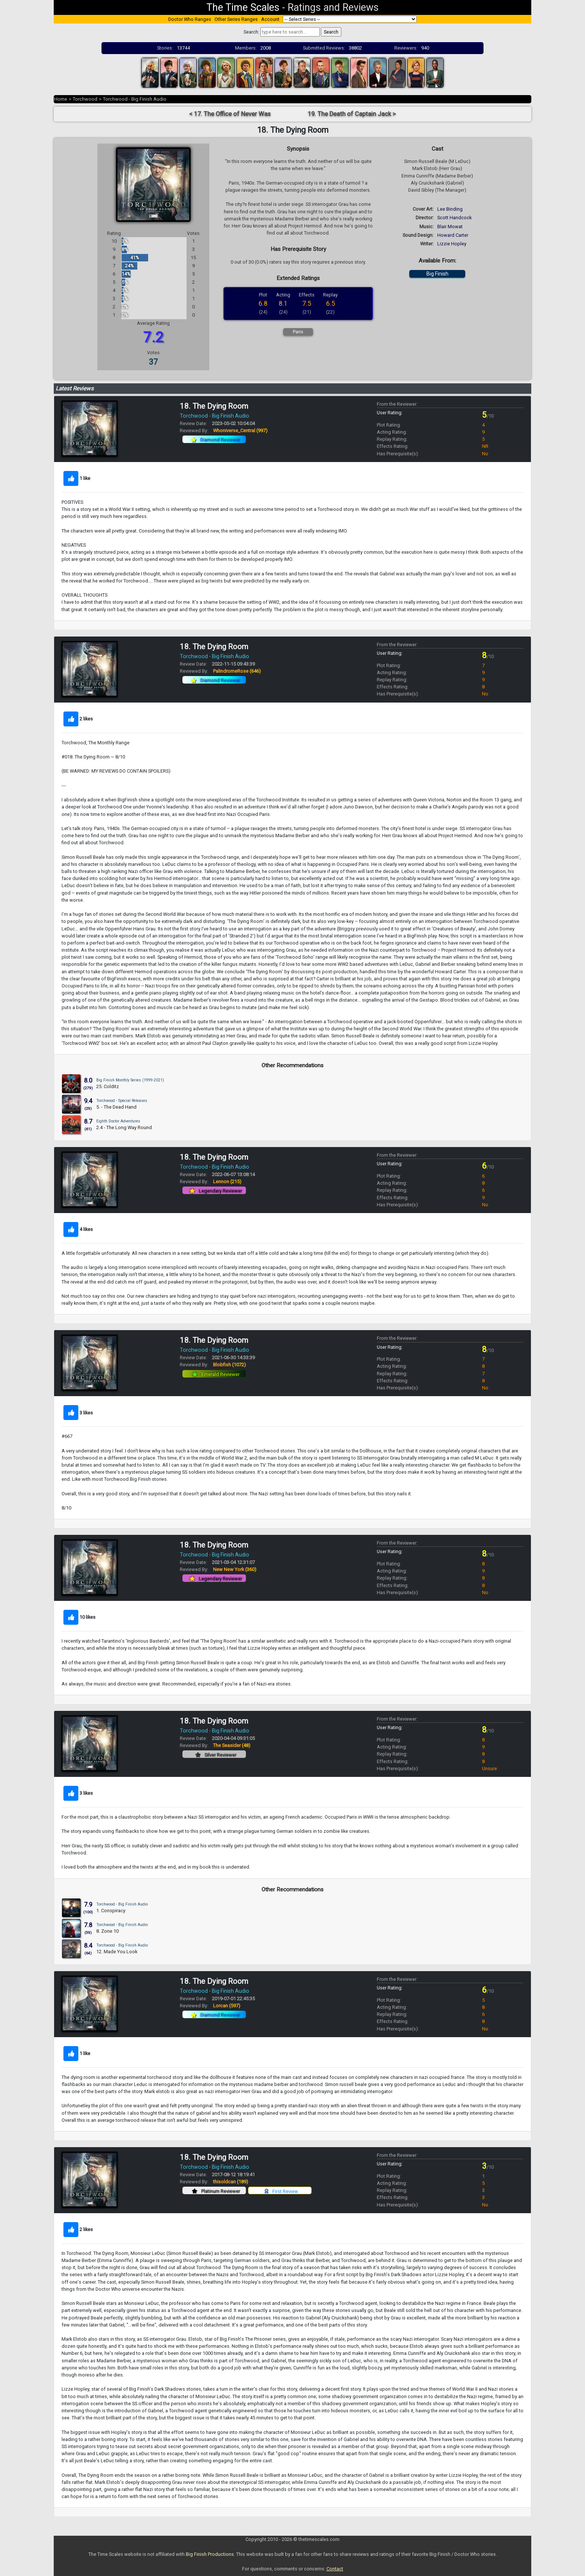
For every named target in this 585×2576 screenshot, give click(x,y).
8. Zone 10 (107, 1931)
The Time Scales (242, 7)
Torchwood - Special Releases (121, 1100)
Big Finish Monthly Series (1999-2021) (130, 1080)
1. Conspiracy (110, 1910)
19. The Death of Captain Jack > (352, 113)
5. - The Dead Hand (116, 1107)
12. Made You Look (116, 1951)
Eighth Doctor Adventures (118, 1121)
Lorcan (226, 2005)
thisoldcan (230, 2181)
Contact (334, 2569)
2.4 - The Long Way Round (124, 1127)
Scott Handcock (454, 217)
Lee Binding (450, 209)
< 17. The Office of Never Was (229, 113)
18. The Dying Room (214, 406)
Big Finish (437, 274)
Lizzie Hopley (451, 243)
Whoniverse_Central (240, 430)
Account (270, 19)
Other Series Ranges (236, 19)
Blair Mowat (450, 226)
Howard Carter (452, 235)
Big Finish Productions (210, 2554)
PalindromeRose (237, 671)
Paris (298, 331)
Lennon (227, 1181)
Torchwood (85, 99)
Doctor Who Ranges (189, 19)
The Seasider (231, 1745)
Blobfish (229, 1364)
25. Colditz (107, 1086)
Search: (251, 32)
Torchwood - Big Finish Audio (134, 99)
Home (60, 99)
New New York (234, 1569)
